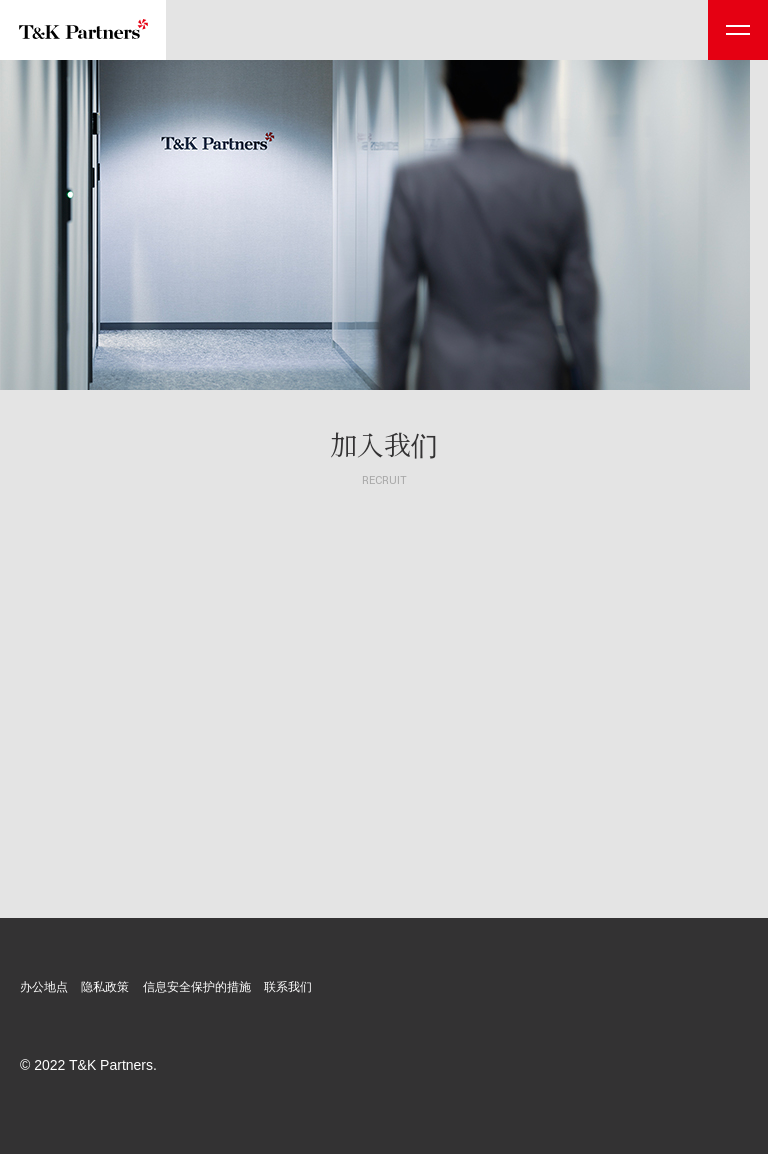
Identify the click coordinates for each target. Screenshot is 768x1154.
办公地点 (44, 987)
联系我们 (288, 987)
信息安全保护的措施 (197, 987)
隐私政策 (105, 987)
